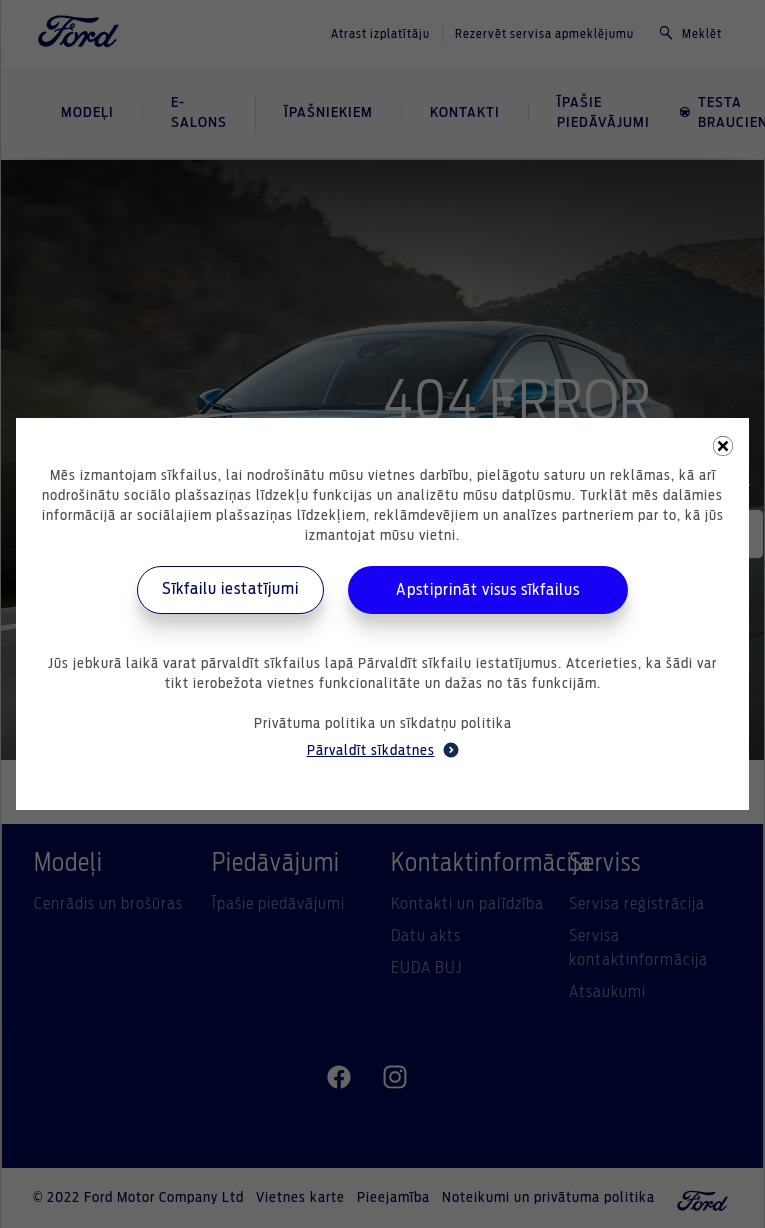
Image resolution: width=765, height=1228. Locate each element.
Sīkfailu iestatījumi (230, 589)
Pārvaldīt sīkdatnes (383, 750)
